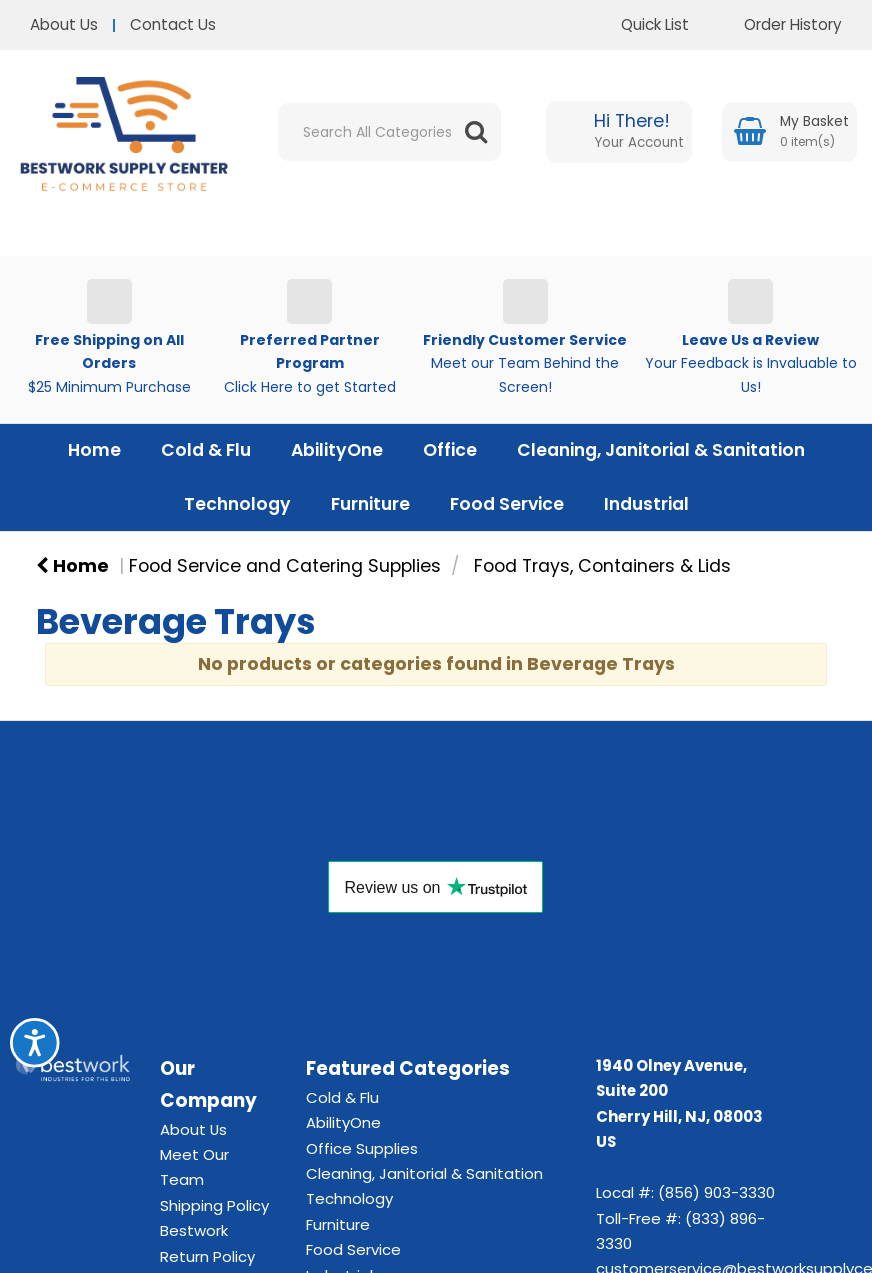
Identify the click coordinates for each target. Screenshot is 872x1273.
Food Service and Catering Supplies (285, 566)
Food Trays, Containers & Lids (602, 566)
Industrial (646, 504)
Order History (778, 24)
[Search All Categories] (389, 132)
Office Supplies (362, 1148)
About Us (64, 24)
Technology (237, 504)
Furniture (370, 504)
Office (450, 450)
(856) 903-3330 (716, 1192)
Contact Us (173, 24)
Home (94, 450)
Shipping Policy (214, 1205)
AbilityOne (337, 450)
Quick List (640, 24)
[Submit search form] (476, 132)
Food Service (507, 504)
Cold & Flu (206, 450)
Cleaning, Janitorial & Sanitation (661, 450)
